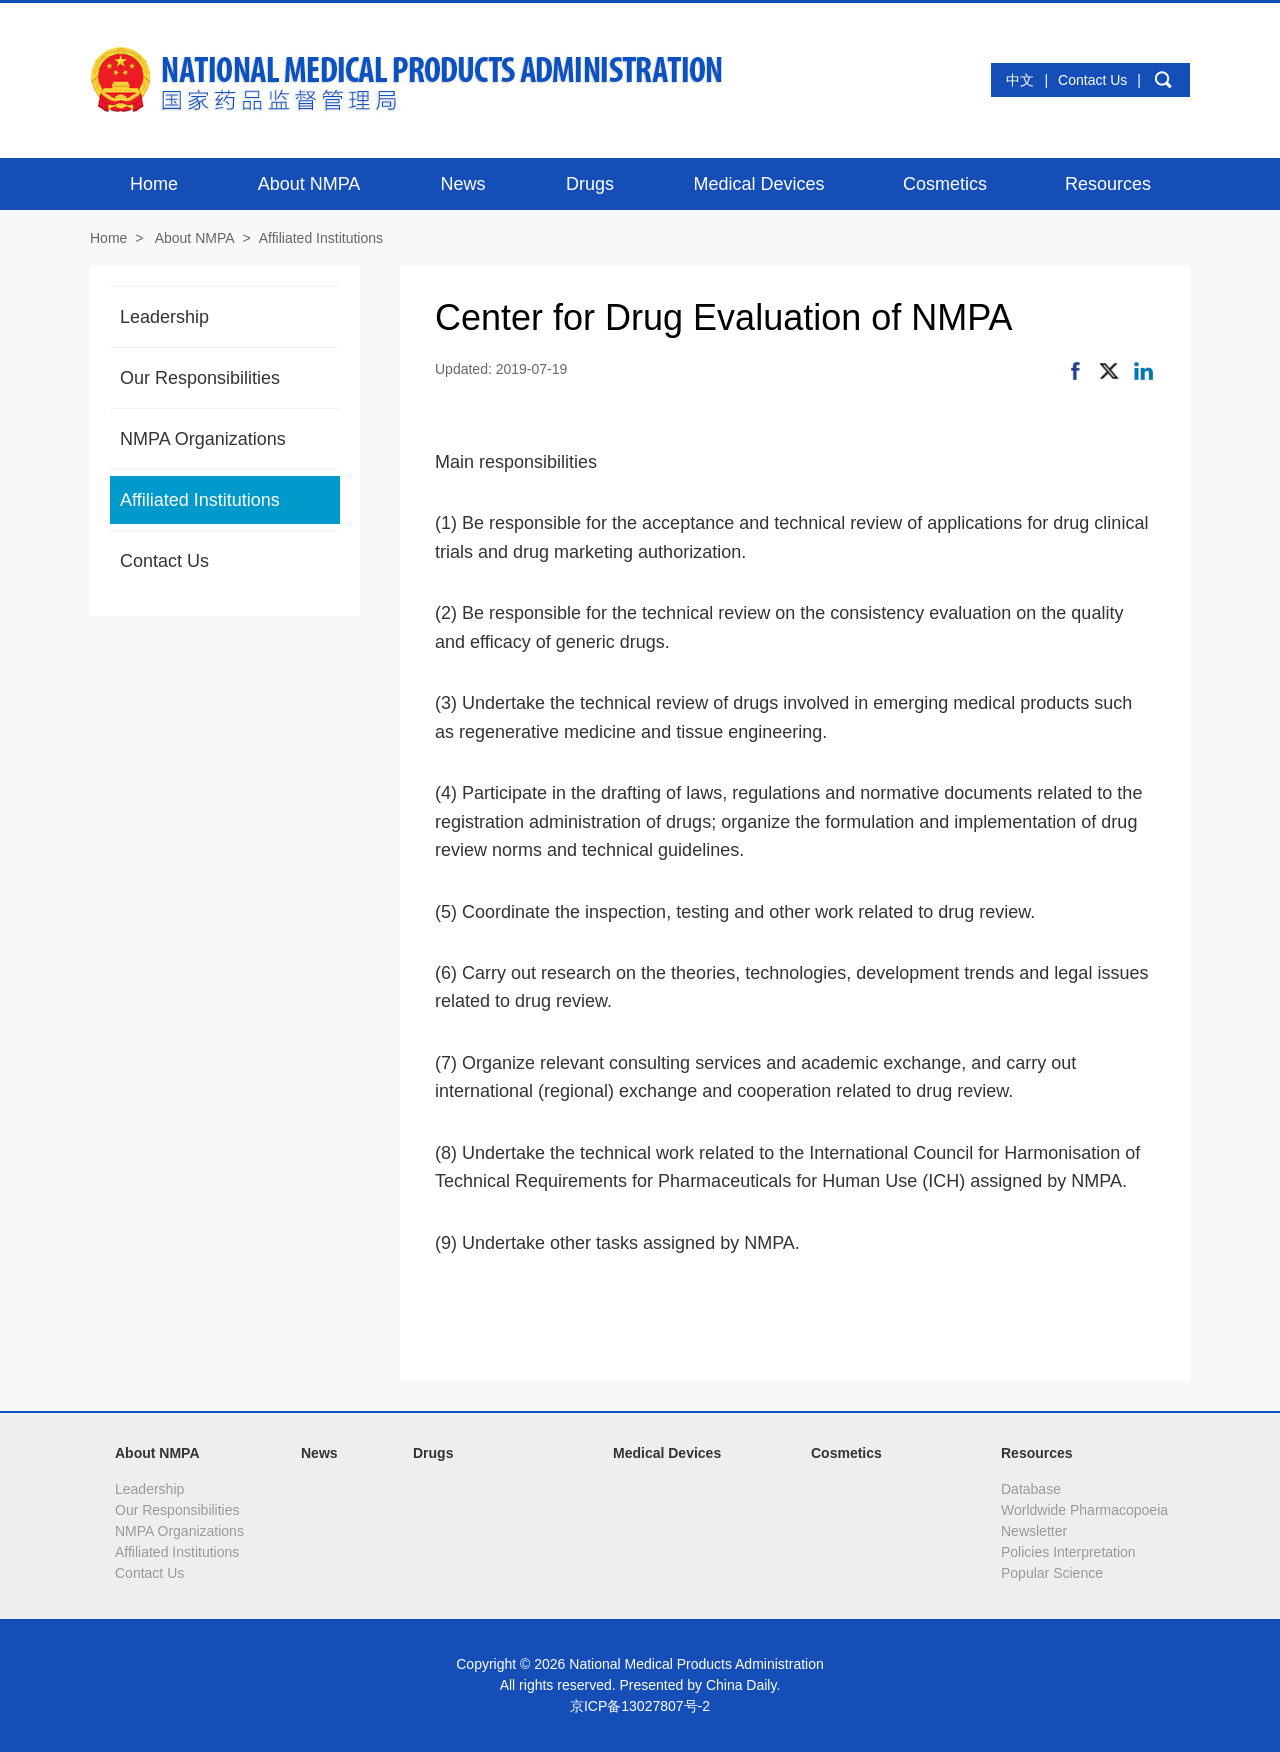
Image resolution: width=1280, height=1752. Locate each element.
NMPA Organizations (203, 439)
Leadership (164, 317)
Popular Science (1052, 1573)
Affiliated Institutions (321, 238)
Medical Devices (667, 1453)
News (319, 1453)
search (1163, 80)
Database (1031, 1489)
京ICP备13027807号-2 (640, 1706)
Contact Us (1092, 80)
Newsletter (1034, 1531)
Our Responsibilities (200, 378)
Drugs (433, 1453)
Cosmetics (846, 1453)
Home (108, 238)
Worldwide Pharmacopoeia (1084, 1510)
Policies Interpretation (1068, 1552)
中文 (1020, 80)
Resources (1037, 1453)
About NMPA (195, 238)
